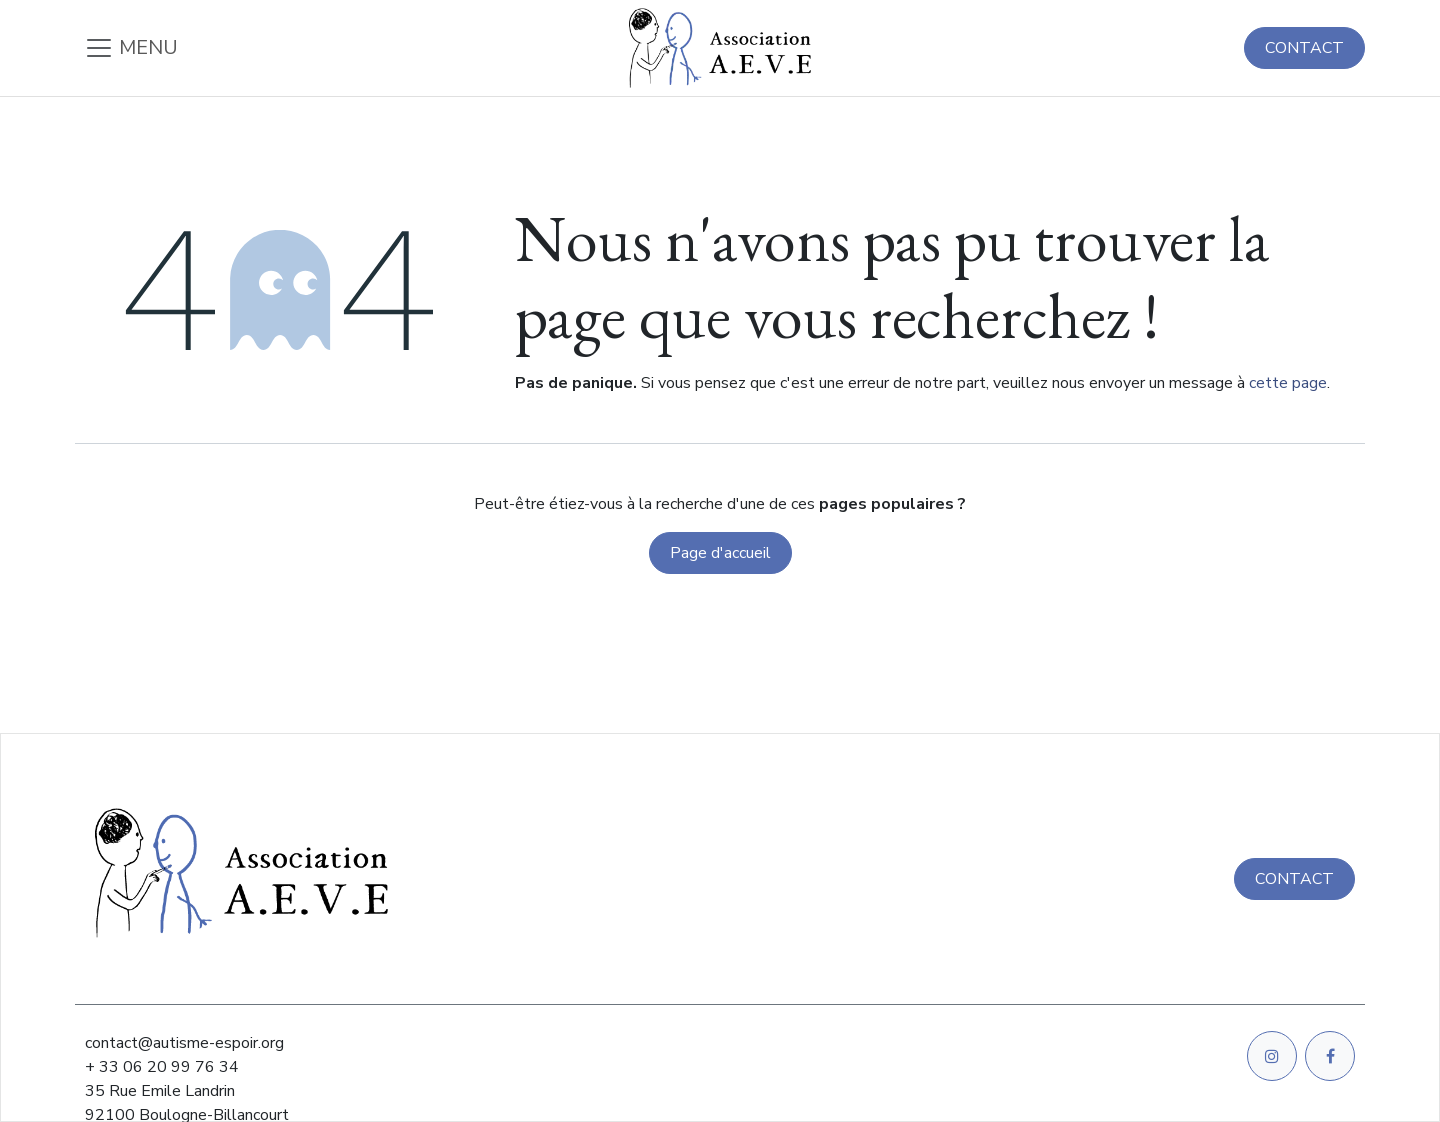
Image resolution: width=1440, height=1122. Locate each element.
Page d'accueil (720, 553)
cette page (1288, 383)
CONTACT (1304, 48)
